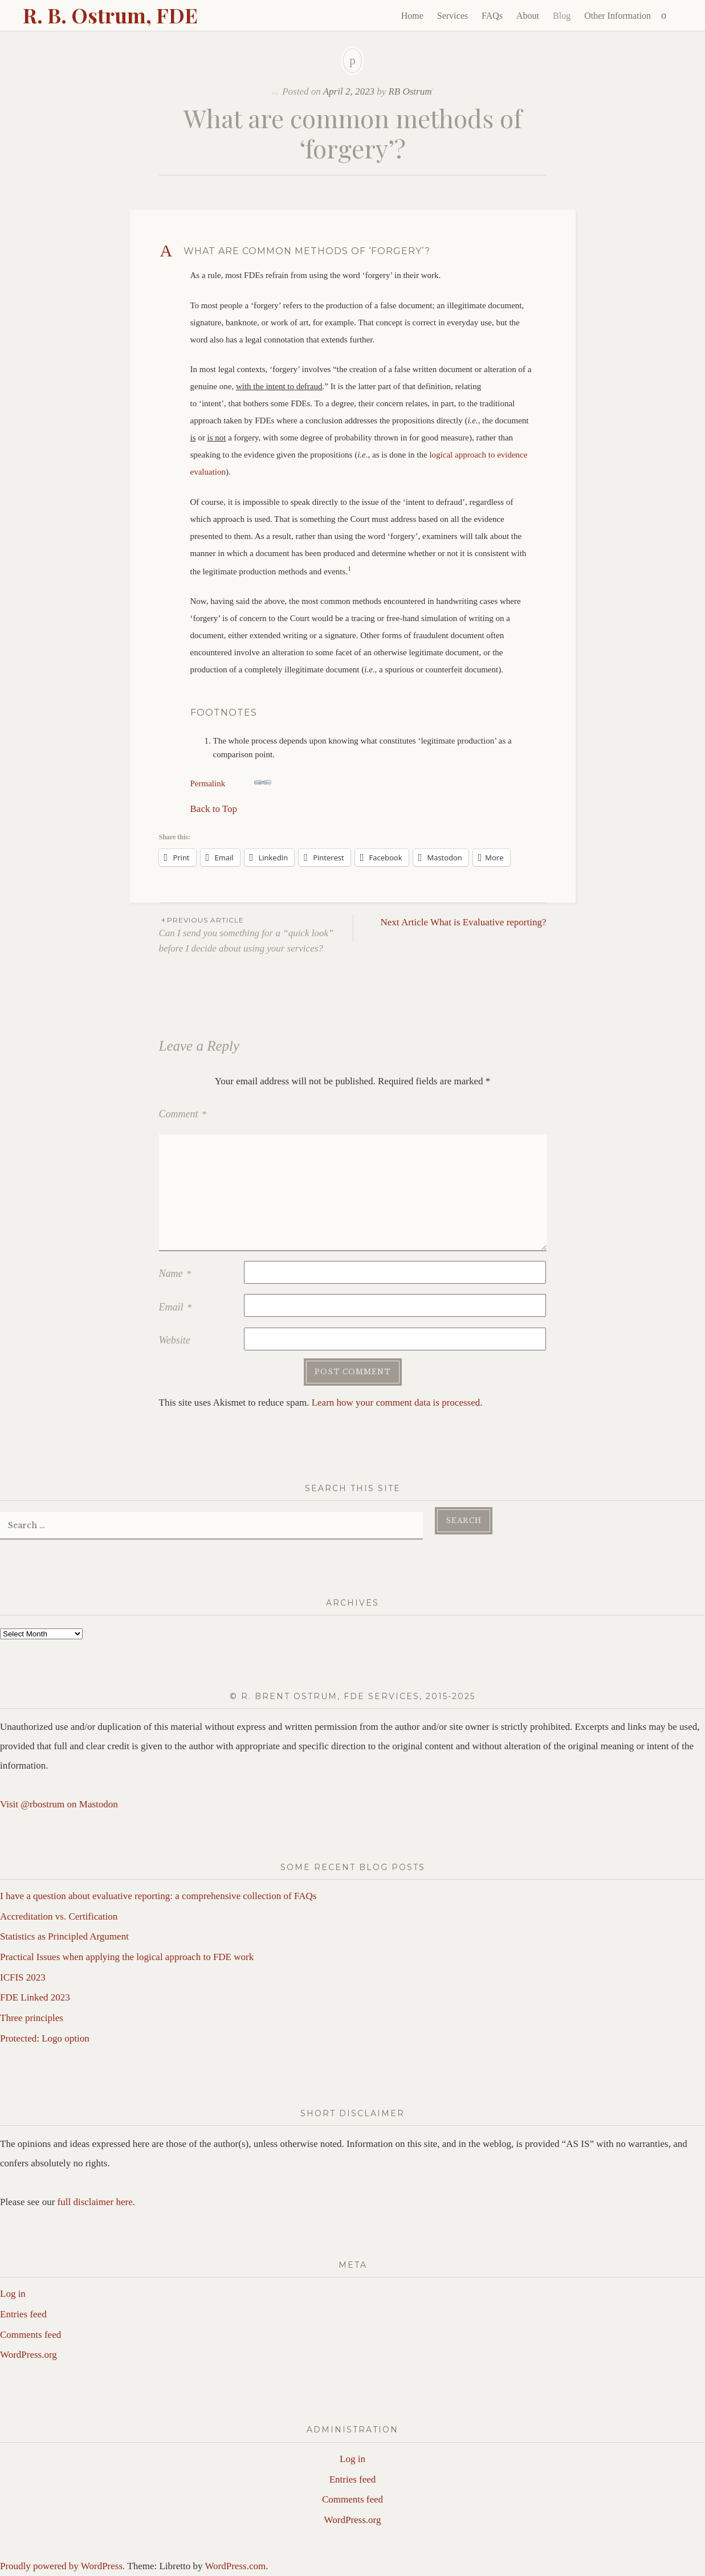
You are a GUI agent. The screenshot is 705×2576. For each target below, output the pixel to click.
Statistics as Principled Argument (64, 1936)
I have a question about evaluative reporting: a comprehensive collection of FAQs (158, 1896)
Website (174, 1340)
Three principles (31, 2017)
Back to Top (214, 808)
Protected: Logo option (44, 2038)
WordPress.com (235, 2566)
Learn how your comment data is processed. (397, 1402)
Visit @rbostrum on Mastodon (59, 1804)
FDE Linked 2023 (35, 1997)
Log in (13, 2293)
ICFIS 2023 (23, 1977)
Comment (183, 1114)
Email (175, 1307)
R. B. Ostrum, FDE (110, 14)
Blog (561, 16)
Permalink (230, 781)
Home (412, 16)
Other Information (617, 16)
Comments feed (30, 2334)
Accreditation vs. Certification (58, 1916)
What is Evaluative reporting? (464, 922)
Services (452, 16)
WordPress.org (28, 2354)
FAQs (492, 16)
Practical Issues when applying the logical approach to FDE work (127, 1957)
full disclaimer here (95, 2202)
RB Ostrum (409, 91)
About (527, 16)
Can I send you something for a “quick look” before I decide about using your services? (256, 934)
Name (175, 1273)
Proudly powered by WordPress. (62, 2566)
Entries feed (23, 2314)
